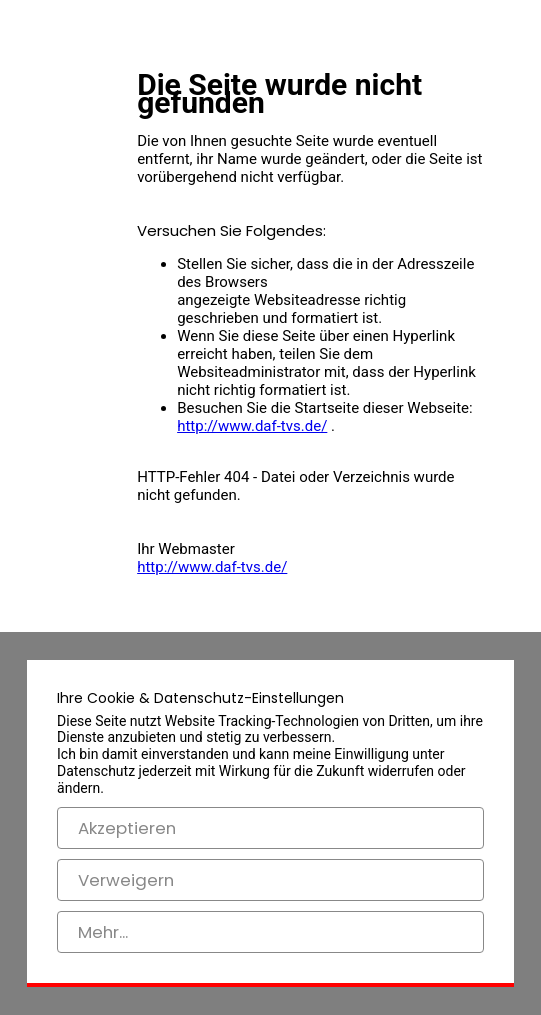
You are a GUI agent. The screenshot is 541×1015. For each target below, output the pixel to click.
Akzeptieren (127, 828)
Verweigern (126, 880)
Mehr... (103, 932)
